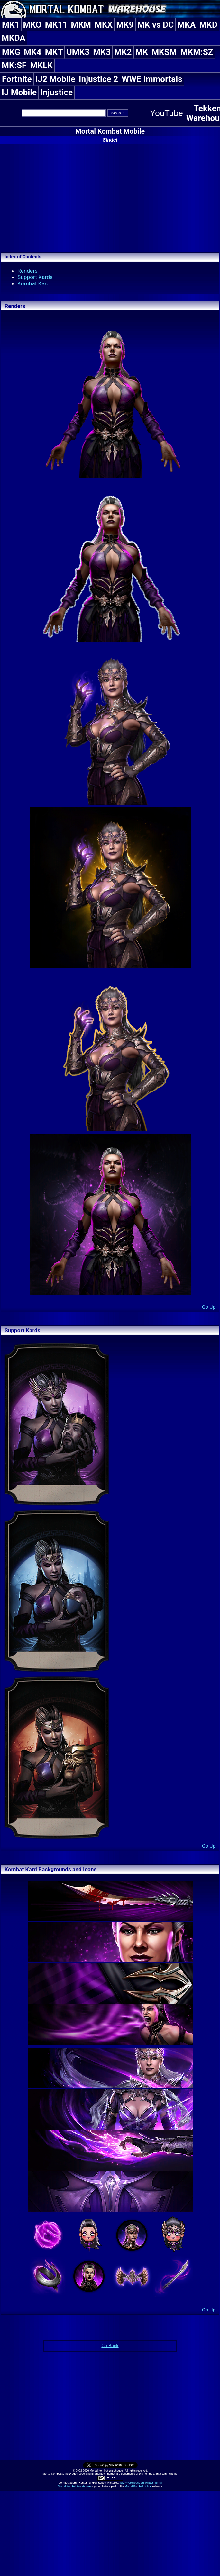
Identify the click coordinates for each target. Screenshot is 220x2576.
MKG (11, 52)
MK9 (125, 25)
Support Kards (35, 277)
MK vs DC (155, 25)
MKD (208, 25)
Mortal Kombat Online (137, 2486)
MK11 (56, 25)
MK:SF (14, 65)
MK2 (123, 52)
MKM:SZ (196, 52)
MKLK (41, 65)
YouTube (166, 113)
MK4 (32, 52)
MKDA (13, 38)
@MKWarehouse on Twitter (136, 2482)
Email (158, 2482)
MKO (32, 25)
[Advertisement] (110, 197)
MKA (186, 25)
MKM (81, 25)
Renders (27, 270)
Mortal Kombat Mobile (110, 131)
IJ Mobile (19, 92)
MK (141, 52)
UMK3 (77, 52)
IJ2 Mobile (55, 79)
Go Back (109, 2345)
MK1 (11, 25)
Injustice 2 (98, 79)
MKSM (164, 52)
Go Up (208, 1307)
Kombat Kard (33, 283)
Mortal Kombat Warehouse (74, 2486)
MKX (104, 25)
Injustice (56, 92)
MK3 (102, 52)
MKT (54, 52)
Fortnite (17, 79)
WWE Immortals (152, 79)
